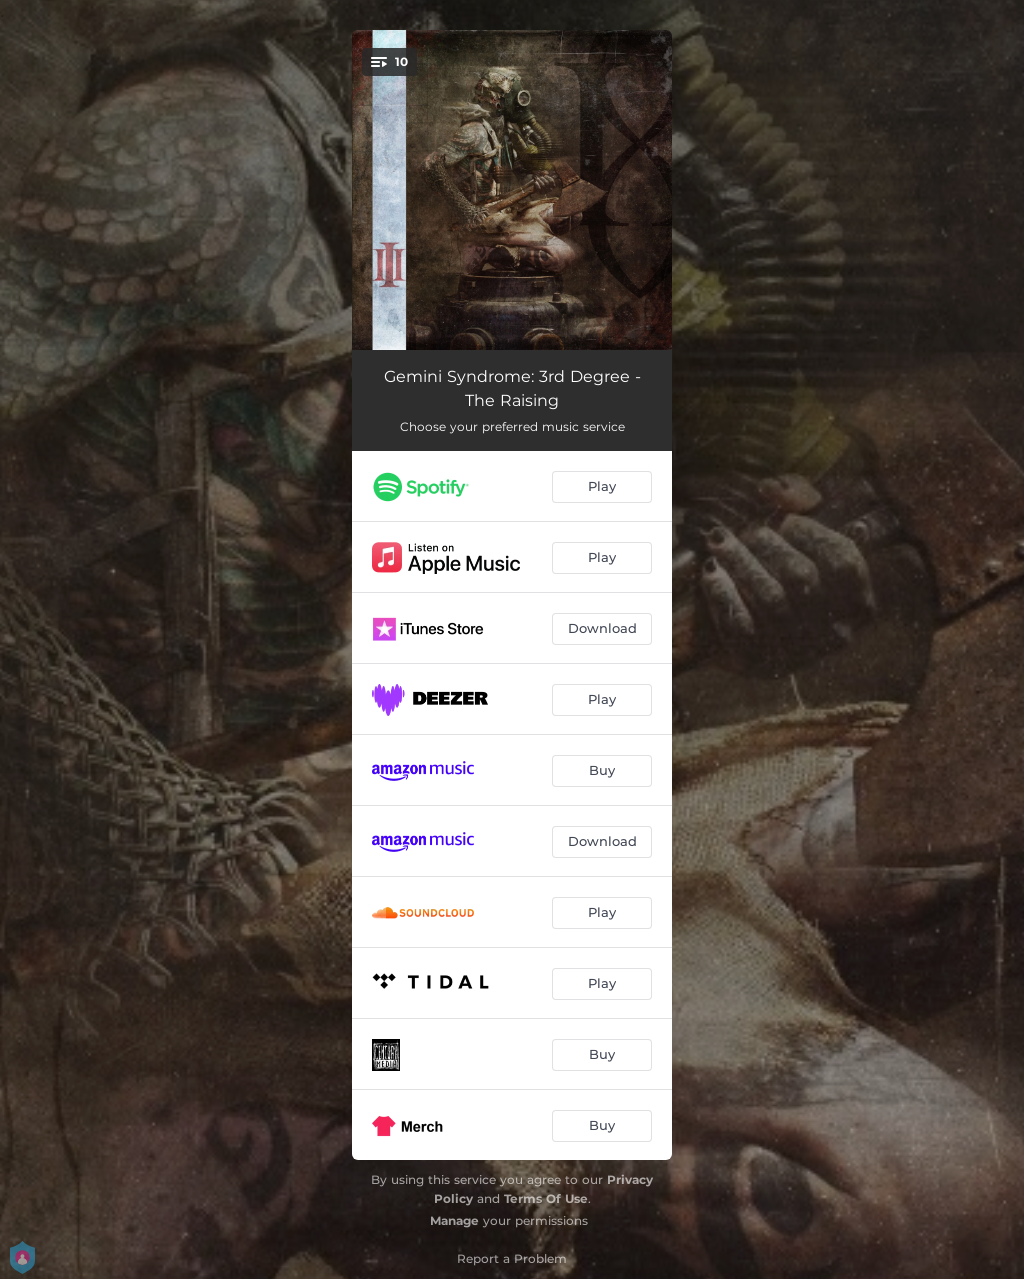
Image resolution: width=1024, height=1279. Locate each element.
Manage (454, 1220)
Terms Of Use (546, 1198)
